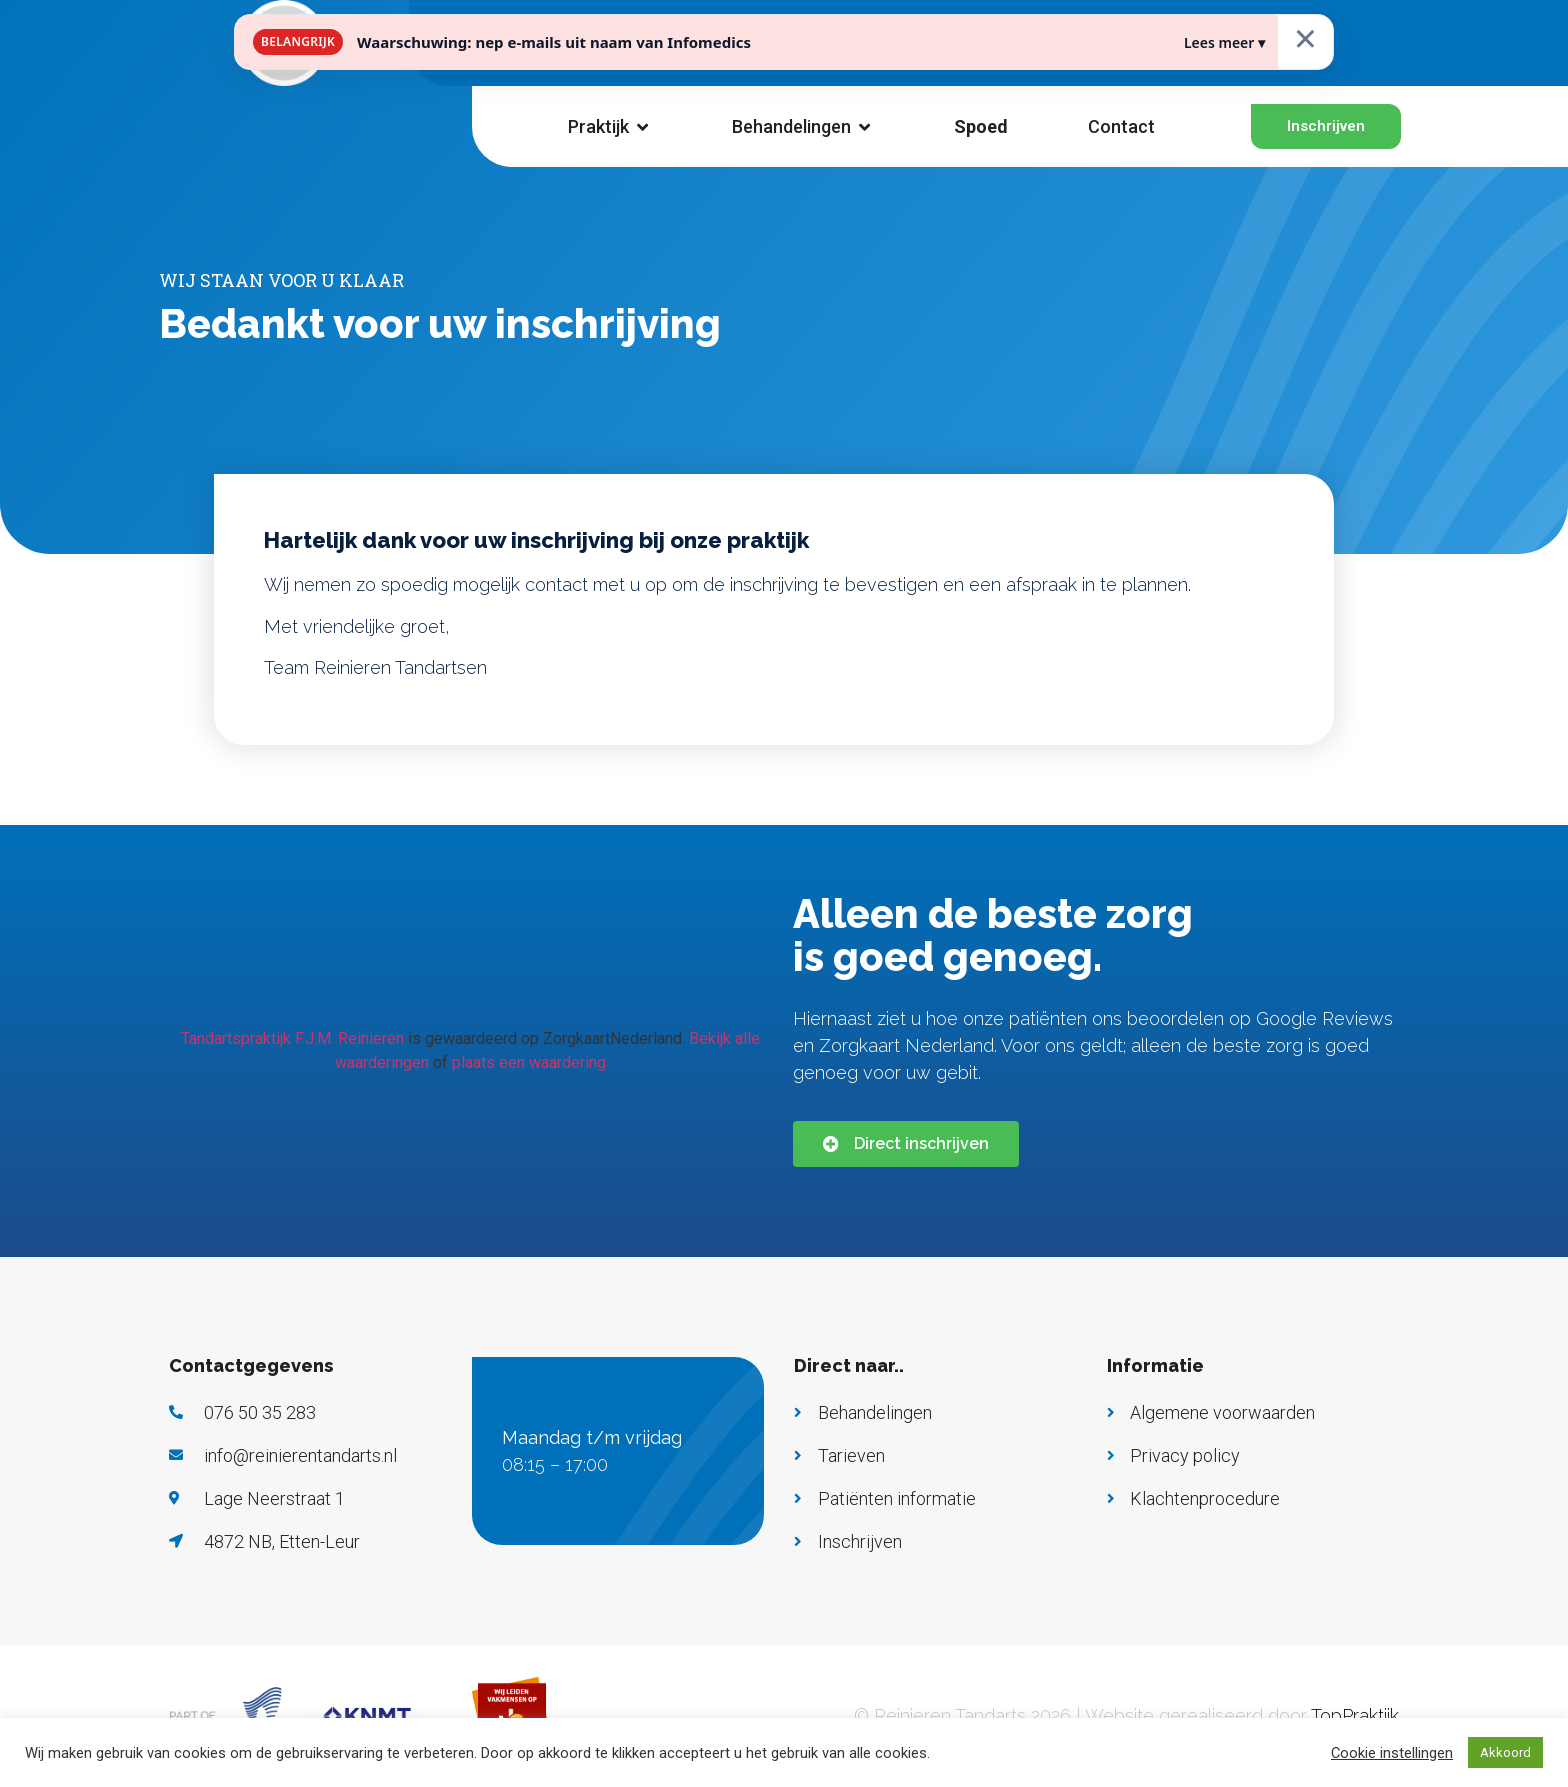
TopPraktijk (1355, 1715)
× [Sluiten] (1305, 37)
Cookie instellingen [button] (1392, 1753)
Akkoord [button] (1505, 1752)
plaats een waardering (529, 1062)
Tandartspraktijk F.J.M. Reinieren (292, 1038)
